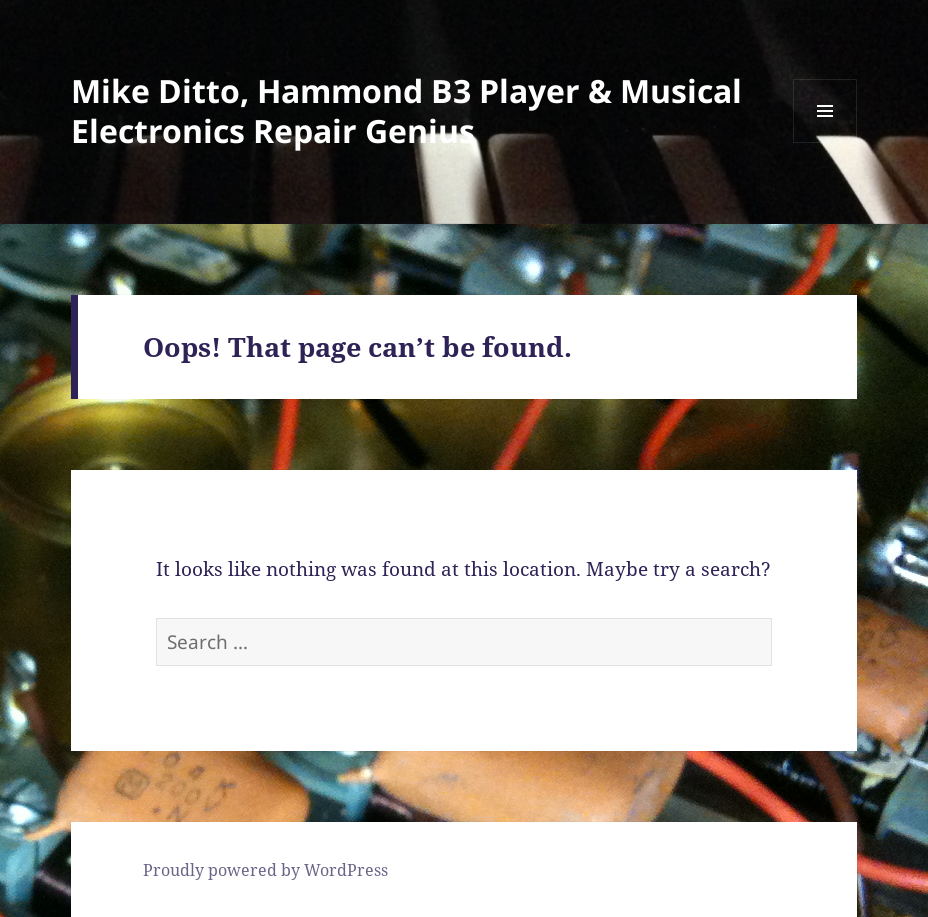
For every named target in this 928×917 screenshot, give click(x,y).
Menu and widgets (825, 142)
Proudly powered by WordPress (265, 870)
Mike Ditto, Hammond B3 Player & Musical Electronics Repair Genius (406, 110)
